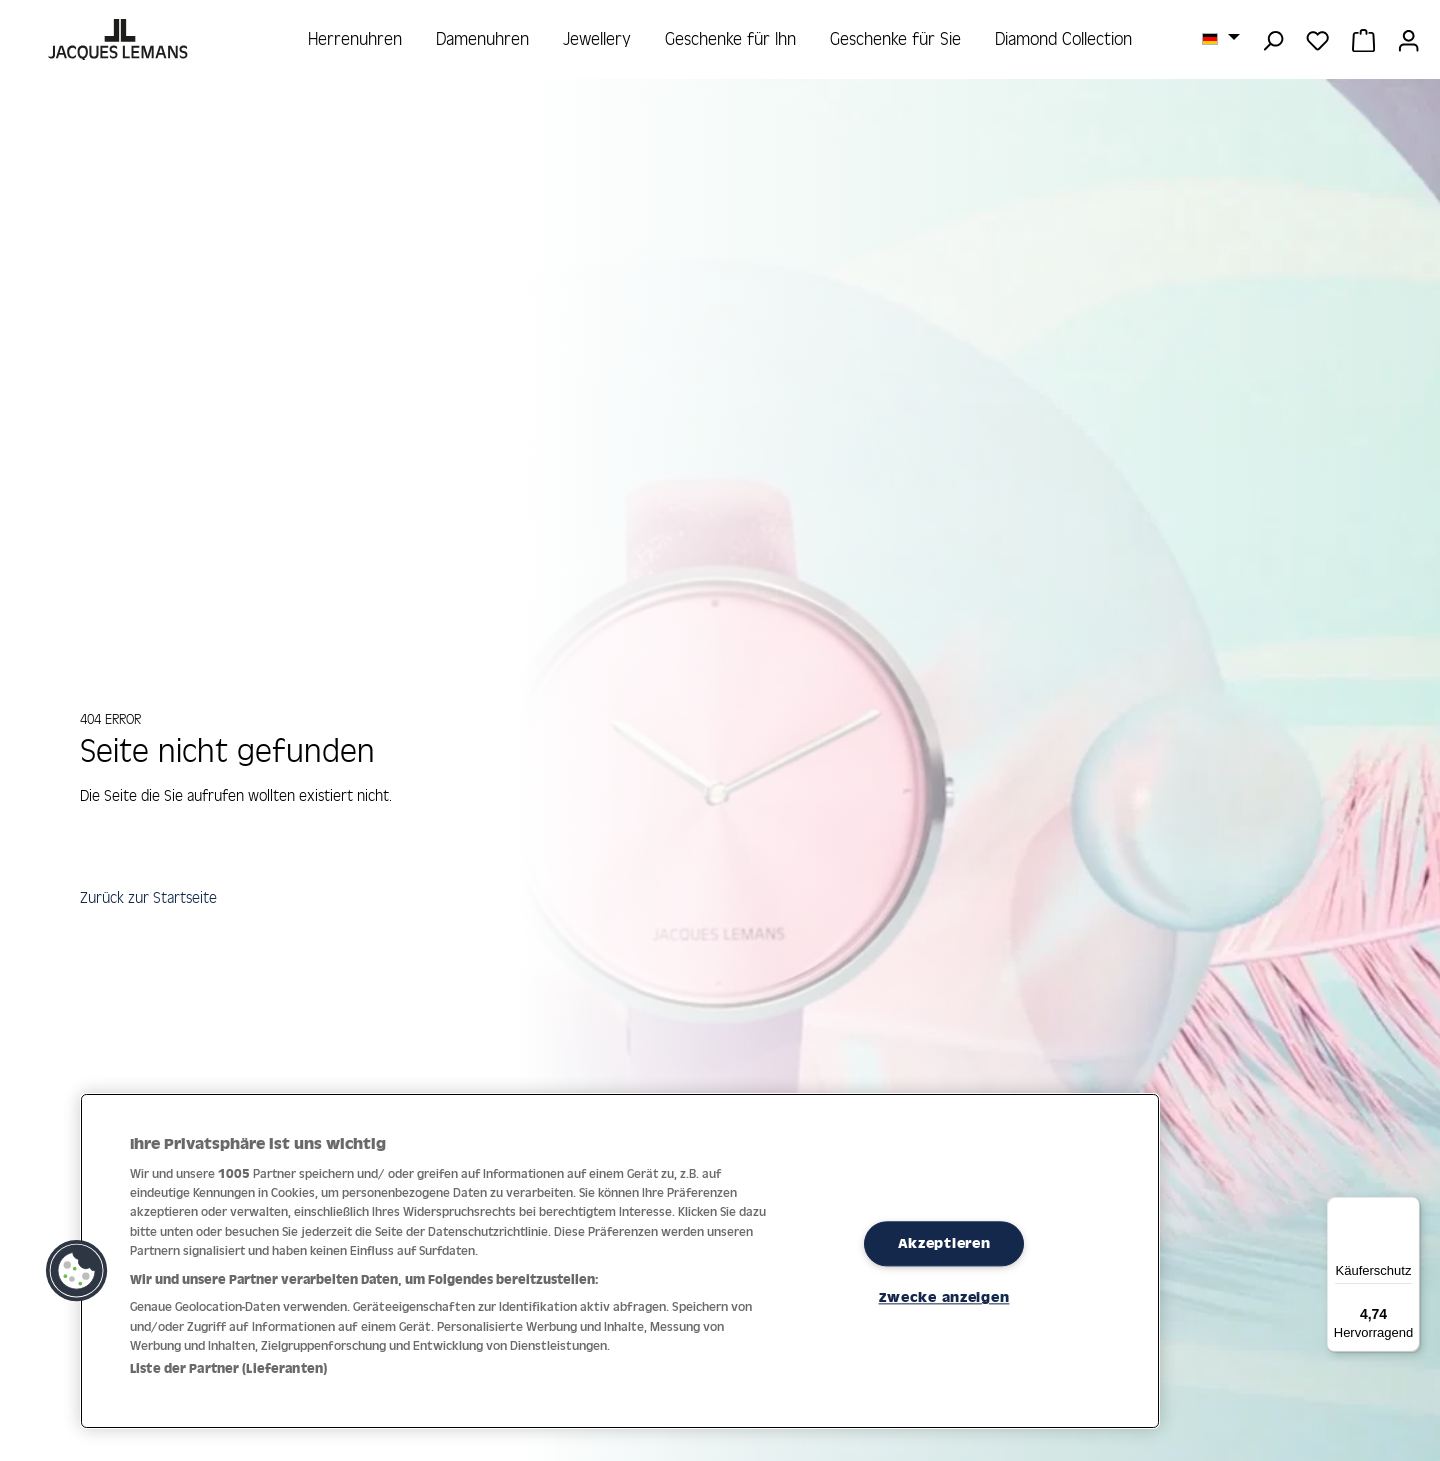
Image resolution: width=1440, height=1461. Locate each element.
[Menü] (1408, 1209)
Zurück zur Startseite (153, 902)
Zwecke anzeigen (944, 1298)
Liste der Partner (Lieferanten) (228, 1368)
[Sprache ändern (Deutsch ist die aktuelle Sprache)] (1221, 38)
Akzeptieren (944, 1243)
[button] (77, 1271)
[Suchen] (1272, 39)
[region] (620, 1261)
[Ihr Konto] (1408, 39)
